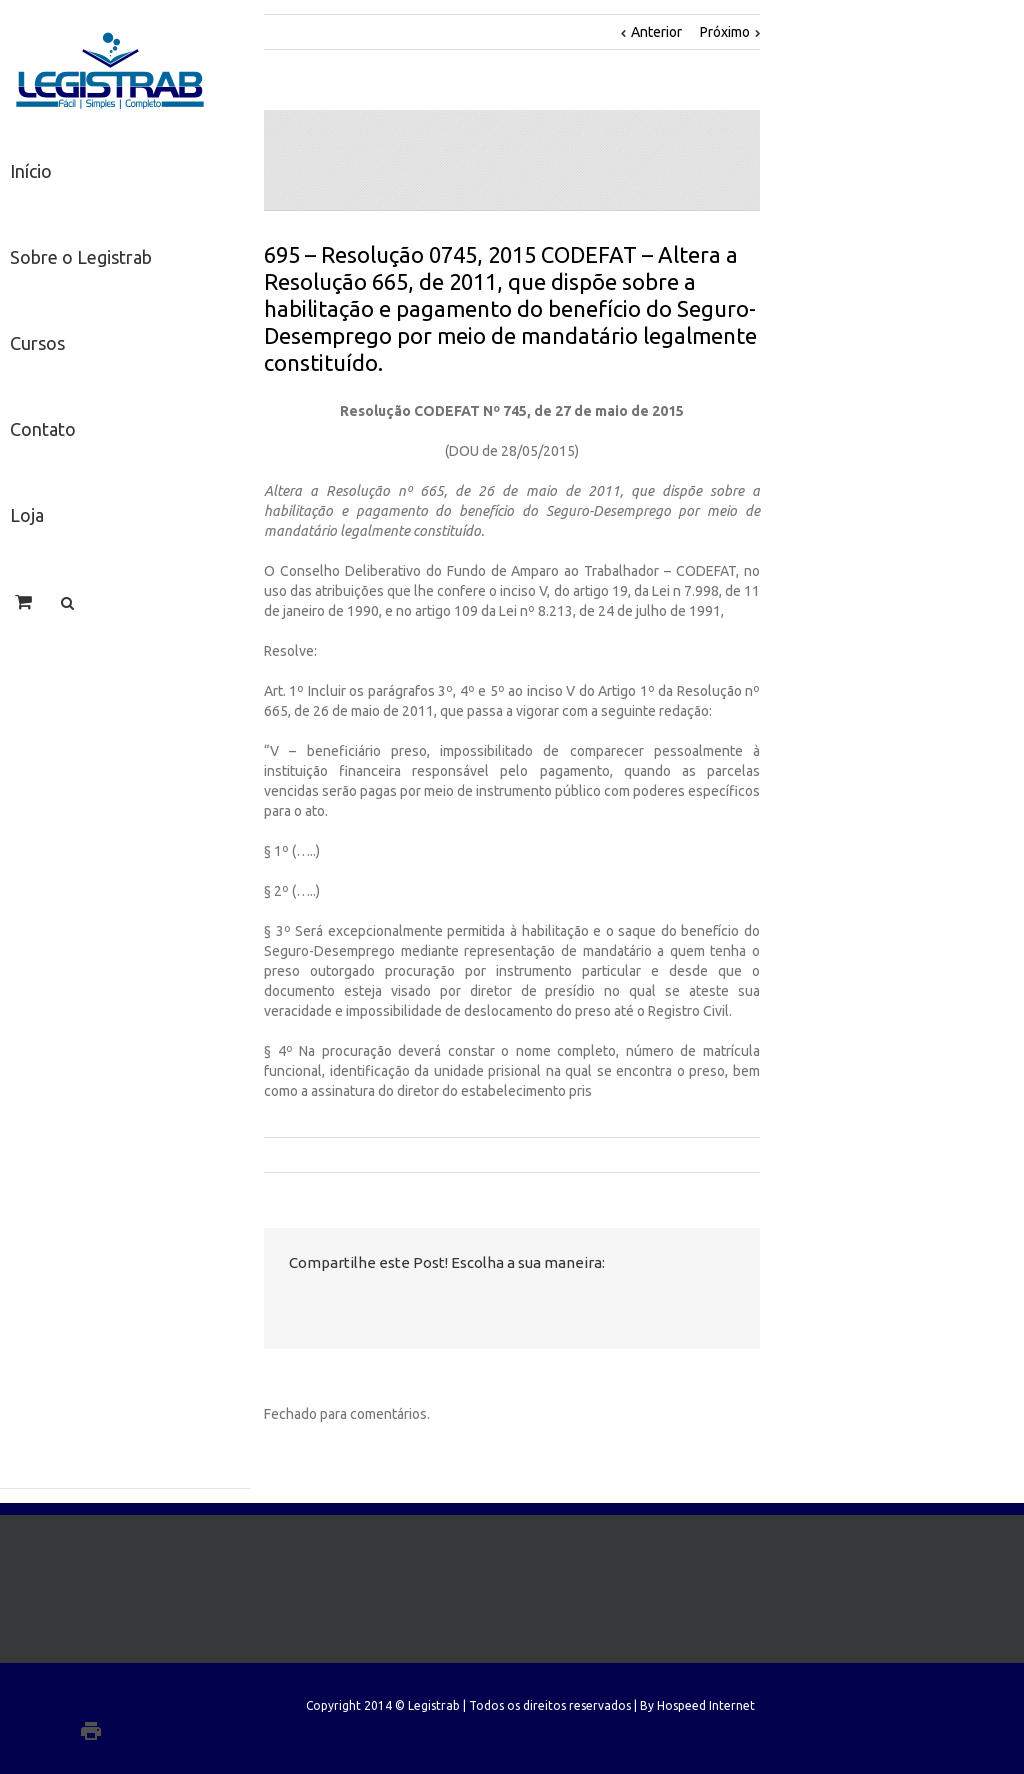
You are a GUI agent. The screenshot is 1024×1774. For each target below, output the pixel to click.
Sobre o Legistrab (81, 257)
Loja (27, 515)
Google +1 (422, 1307)
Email (472, 1307)
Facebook (293, 1306)
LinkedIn (376, 1304)
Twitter (333, 1306)
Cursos (37, 343)
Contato (43, 429)
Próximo (725, 32)
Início (31, 171)
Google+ (131, 1731)
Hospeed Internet (706, 1705)
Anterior (656, 32)
